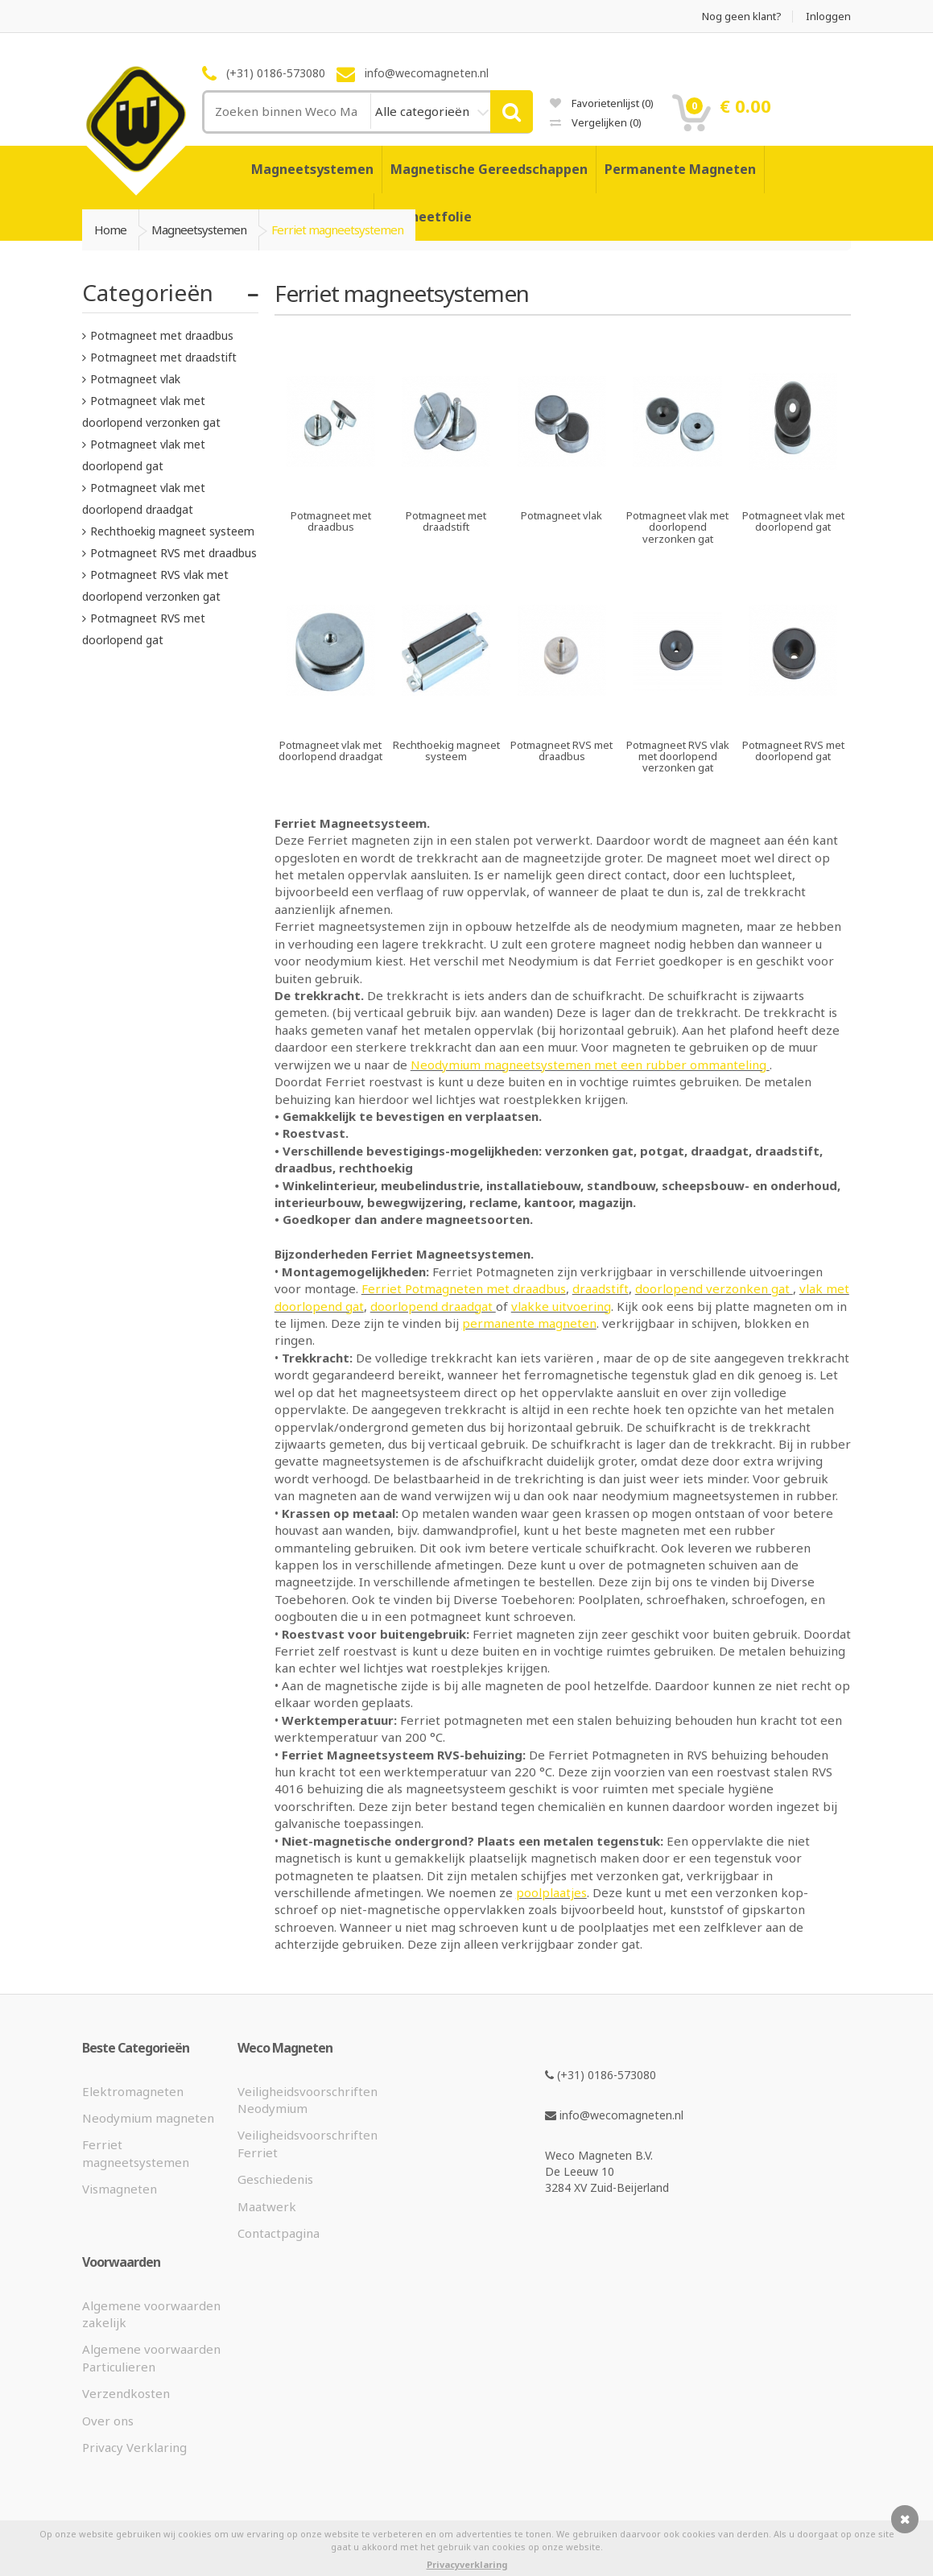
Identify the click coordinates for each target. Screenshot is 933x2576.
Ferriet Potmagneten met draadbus (463, 1288)
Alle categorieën (424, 111)
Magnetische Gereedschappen (489, 169)
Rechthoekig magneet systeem (172, 531)
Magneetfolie (427, 216)
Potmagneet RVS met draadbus (173, 552)
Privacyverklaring (467, 2564)
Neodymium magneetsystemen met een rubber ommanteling (590, 1064)
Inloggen (828, 16)
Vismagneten (119, 2189)
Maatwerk (266, 2206)
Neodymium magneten (148, 2118)
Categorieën (147, 292)
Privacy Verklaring (134, 2447)
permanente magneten (529, 1323)
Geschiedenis (275, 2179)
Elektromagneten (133, 2091)
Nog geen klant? (742, 16)
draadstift (600, 1288)
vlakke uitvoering (561, 1306)
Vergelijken (596, 122)
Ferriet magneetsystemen (135, 2152)
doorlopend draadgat (433, 1306)
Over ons (108, 2421)
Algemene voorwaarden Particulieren (151, 2357)
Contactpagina (278, 2233)
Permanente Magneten (680, 169)
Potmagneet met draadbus (161, 335)
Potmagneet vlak (135, 379)
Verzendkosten (126, 2393)
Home (110, 229)
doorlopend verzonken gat (714, 1288)
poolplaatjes (551, 1892)
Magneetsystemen (312, 169)
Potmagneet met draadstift (163, 357)
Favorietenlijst (602, 103)
